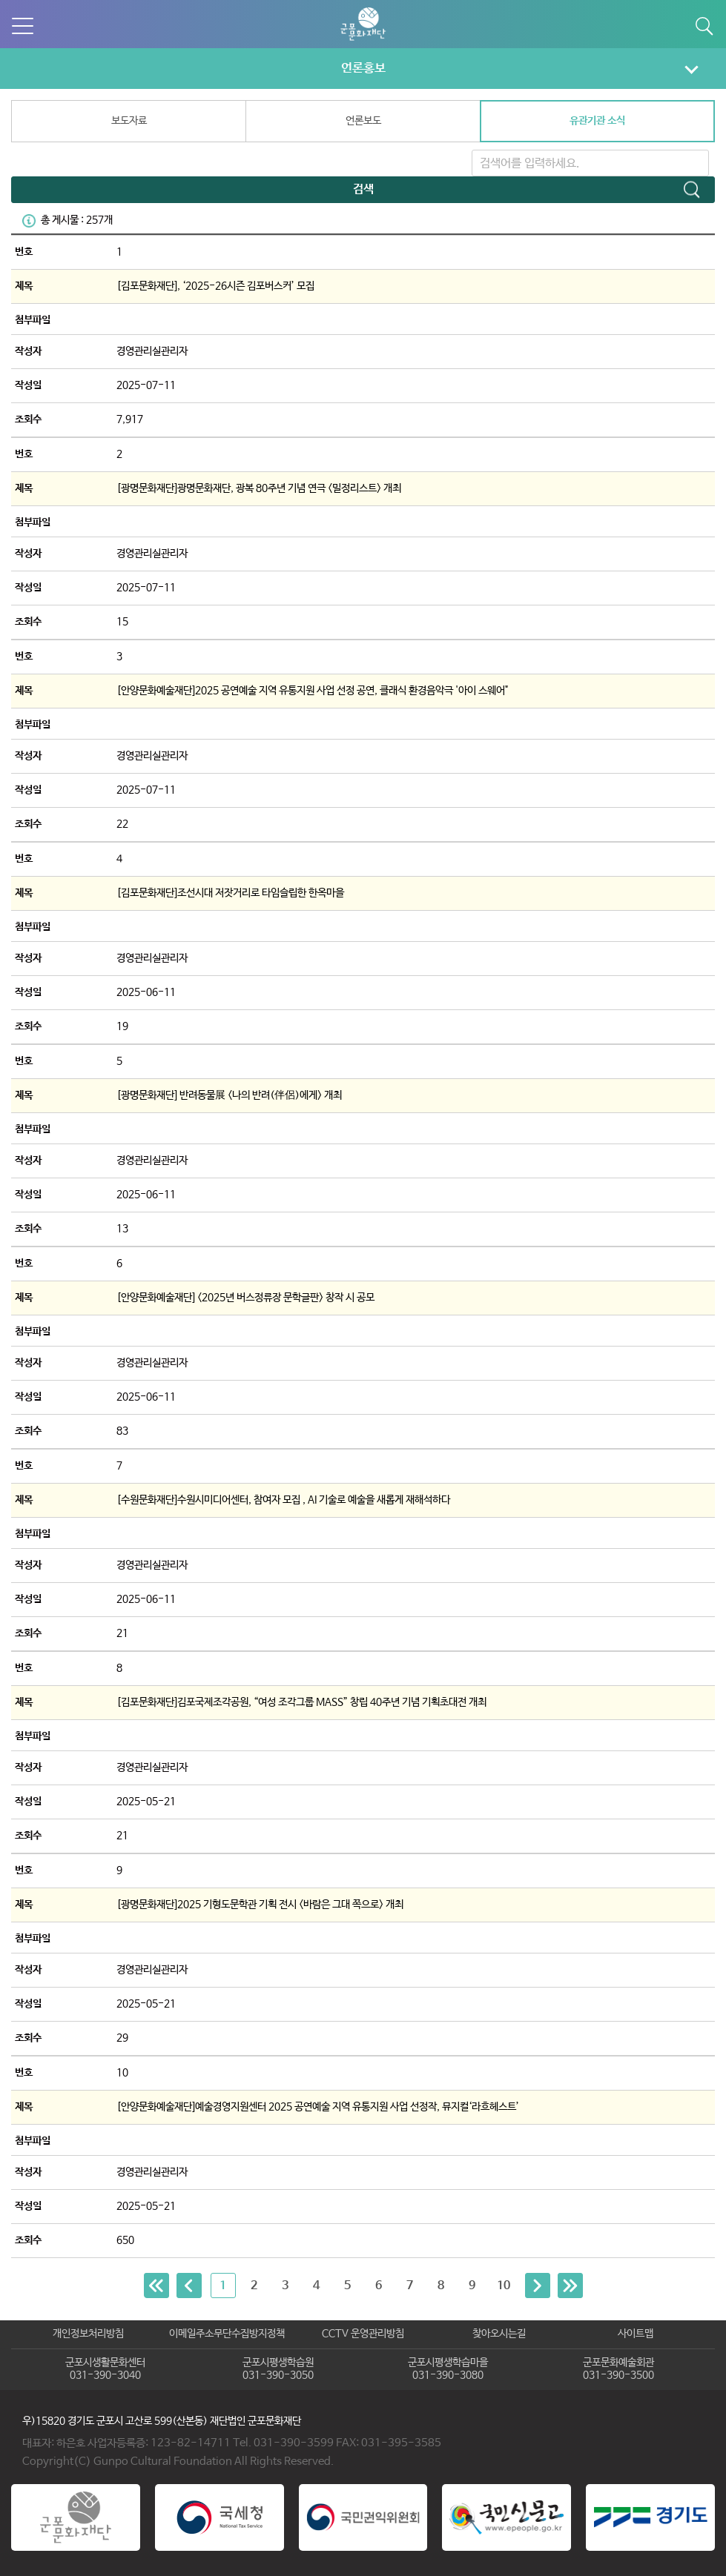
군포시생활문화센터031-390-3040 (105, 2369)
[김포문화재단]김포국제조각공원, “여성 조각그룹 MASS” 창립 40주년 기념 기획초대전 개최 (301, 1702)
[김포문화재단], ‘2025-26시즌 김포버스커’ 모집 (215, 286)
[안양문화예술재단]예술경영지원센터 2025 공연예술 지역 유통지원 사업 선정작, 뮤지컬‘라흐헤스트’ (317, 2107)
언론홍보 (363, 68)
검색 (363, 189)
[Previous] (156, 2285)
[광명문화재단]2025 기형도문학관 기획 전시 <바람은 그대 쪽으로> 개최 (259, 1905)
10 (503, 2286)
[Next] (537, 2285)
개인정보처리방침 (88, 2334)
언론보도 (363, 121)
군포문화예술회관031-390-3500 (618, 2369)
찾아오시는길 (499, 2334)
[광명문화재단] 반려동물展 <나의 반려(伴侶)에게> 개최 (229, 1095)
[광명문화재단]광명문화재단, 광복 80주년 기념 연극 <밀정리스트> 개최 (258, 488)
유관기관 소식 (597, 121)
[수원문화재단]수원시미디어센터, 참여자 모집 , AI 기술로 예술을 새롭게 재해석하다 (283, 1500)
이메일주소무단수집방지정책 (227, 2334)
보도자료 (129, 121)
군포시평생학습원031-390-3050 (278, 2369)
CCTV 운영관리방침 (363, 2334)
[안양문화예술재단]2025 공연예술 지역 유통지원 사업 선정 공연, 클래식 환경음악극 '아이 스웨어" (312, 691)
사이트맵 (635, 2334)
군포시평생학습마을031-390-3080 (448, 2369)
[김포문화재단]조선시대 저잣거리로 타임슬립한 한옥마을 (230, 893)
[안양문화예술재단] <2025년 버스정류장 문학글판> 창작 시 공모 (245, 1298)
